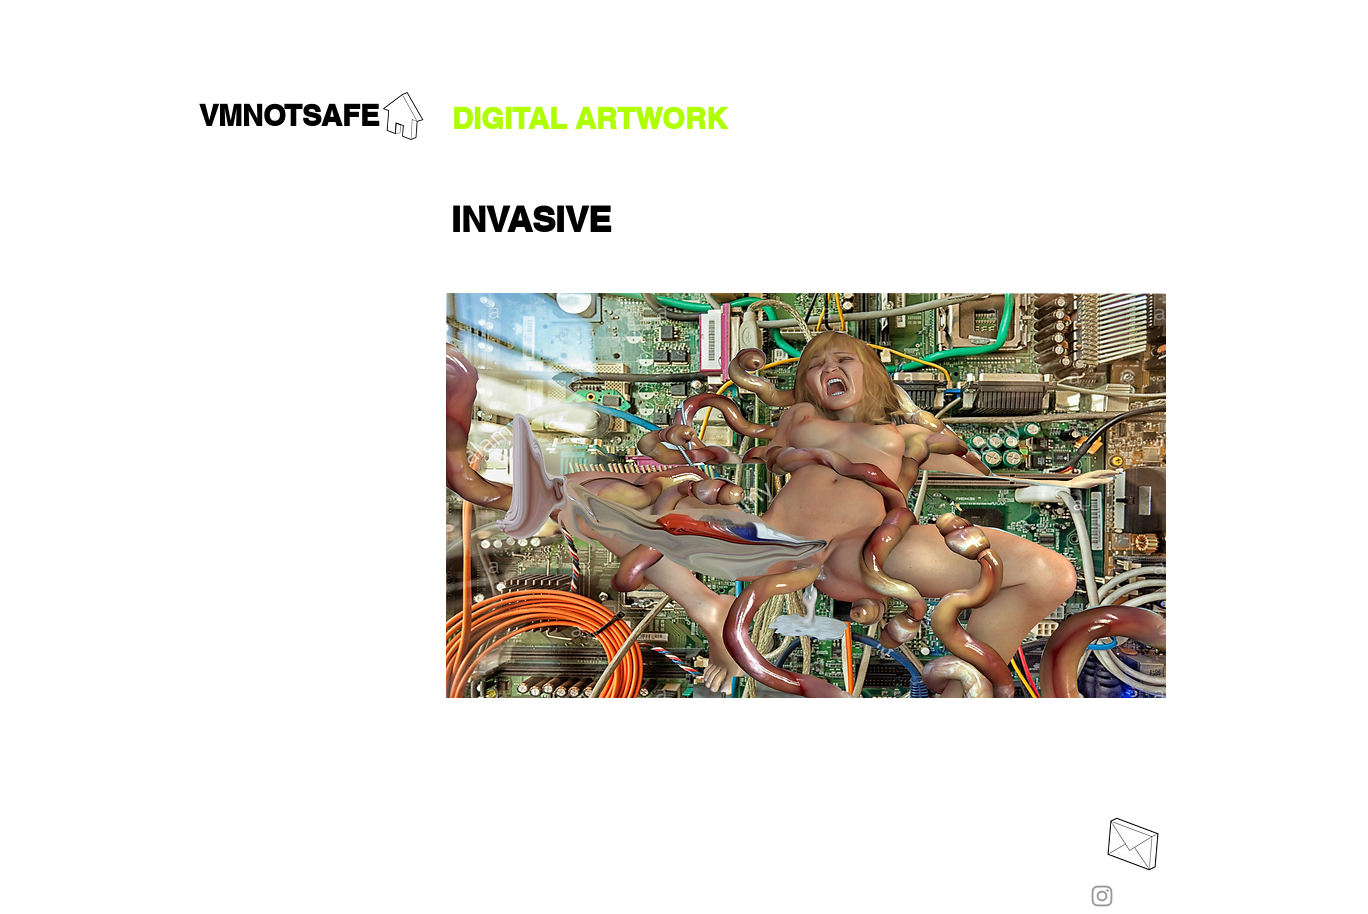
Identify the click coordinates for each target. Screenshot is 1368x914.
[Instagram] (1102, 896)
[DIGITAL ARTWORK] (589, 119)
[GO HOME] (403, 116)
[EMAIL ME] (1133, 844)
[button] (530, 219)
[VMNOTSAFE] (289, 116)
